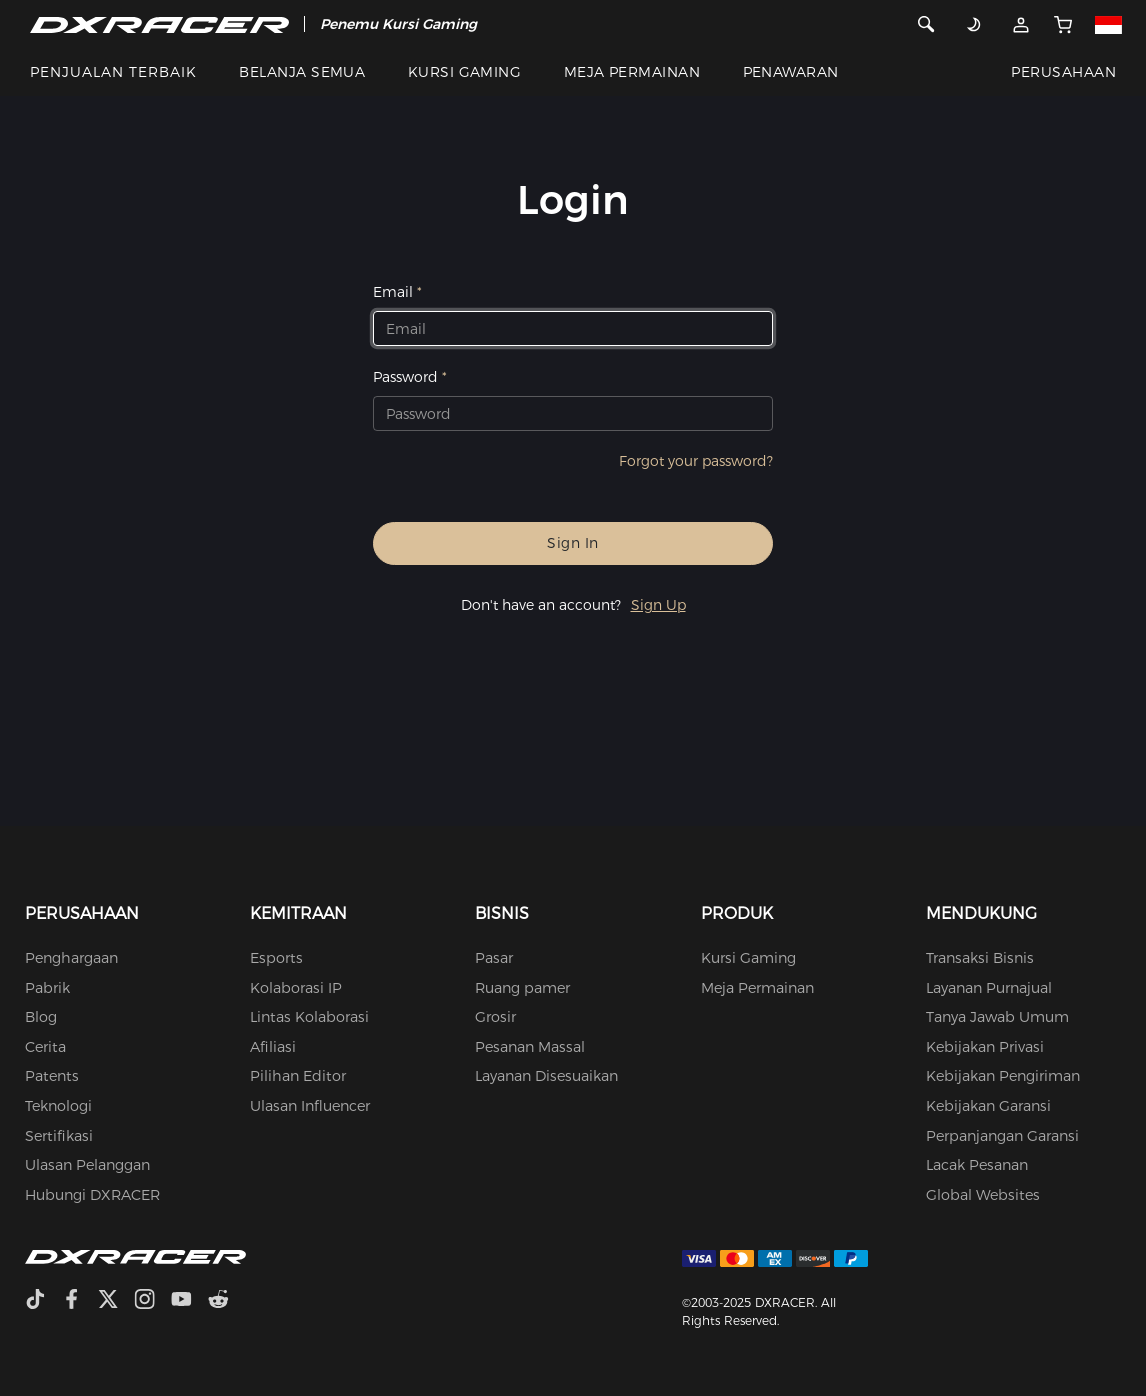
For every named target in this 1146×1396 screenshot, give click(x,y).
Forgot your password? (696, 461)
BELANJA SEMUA (302, 72)
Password (405, 377)
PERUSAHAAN (1063, 72)
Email (393, 292)
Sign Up (658, 605)
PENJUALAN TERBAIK (113, 72)
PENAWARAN (791, 72)
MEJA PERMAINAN (632, 72)
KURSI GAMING (465, 72)
